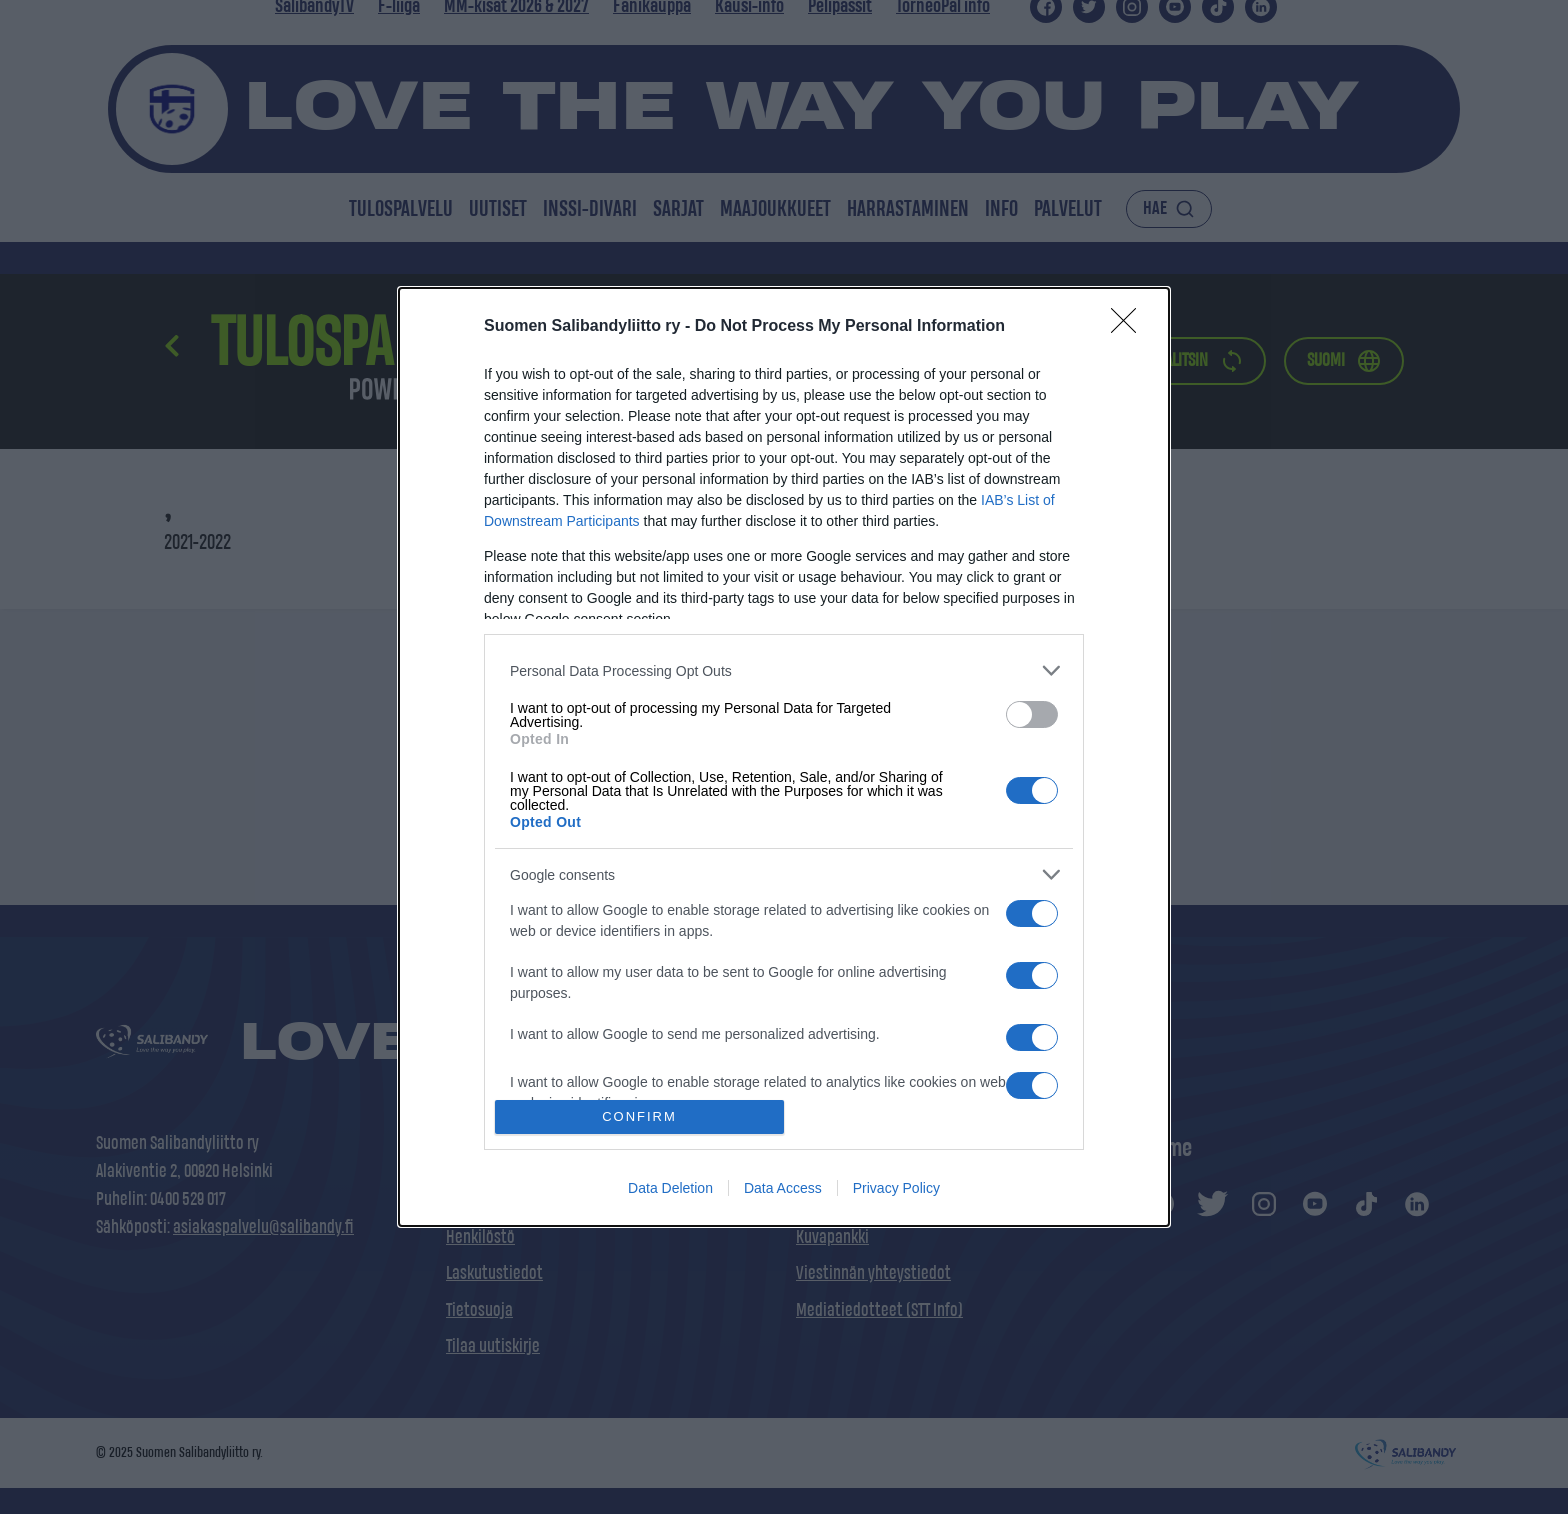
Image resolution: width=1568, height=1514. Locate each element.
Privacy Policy (896, 1188)
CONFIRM (639, 1116)
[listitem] (784, 670)
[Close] (1130, 327)
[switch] (1032, 714)
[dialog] (784, 756)
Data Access (783, 1188)
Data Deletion (670, 1188)
